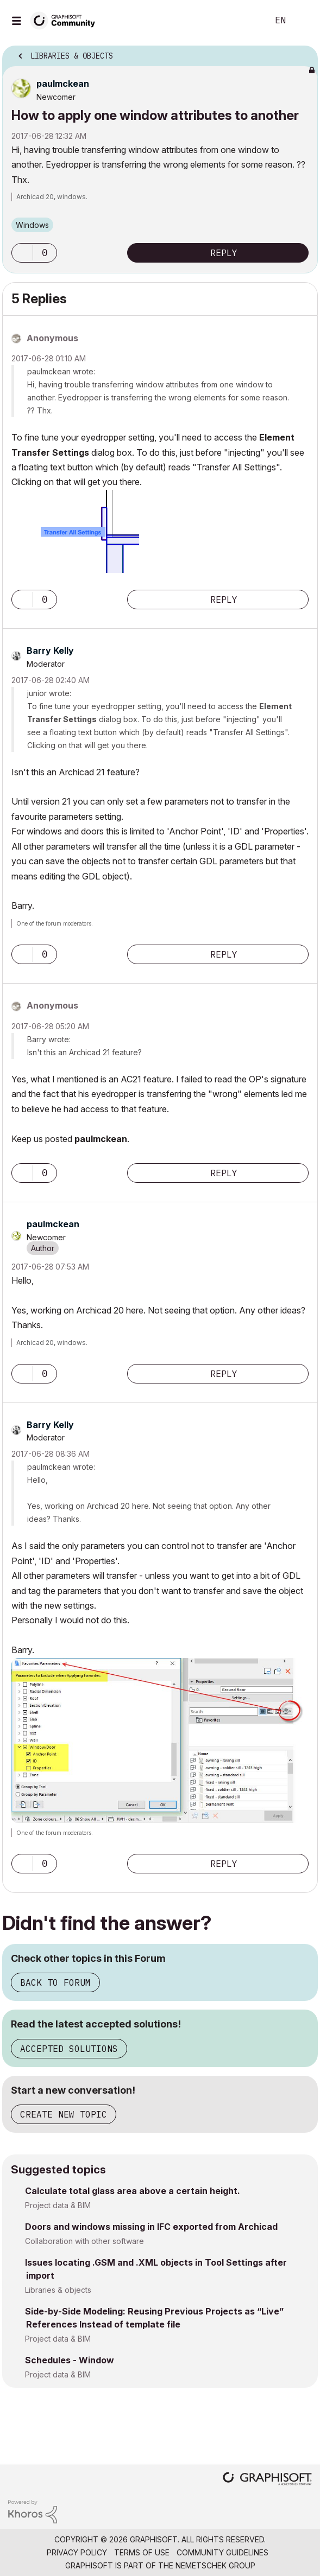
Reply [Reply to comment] (223, 599)
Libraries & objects (58, 2289)
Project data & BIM (58, 2205)
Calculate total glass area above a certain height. (132, 2190)
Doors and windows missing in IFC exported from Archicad (151, 2226)
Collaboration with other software (84, 2241)
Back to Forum (55, 1982)
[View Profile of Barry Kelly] (50, 650)
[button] (22, 253)
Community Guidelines (222, 2552)
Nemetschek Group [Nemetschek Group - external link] (215, 2565)
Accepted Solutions (69, 2048)
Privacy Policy (77, 2552)
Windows (32, 224)
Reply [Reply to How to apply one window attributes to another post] (223, 252)
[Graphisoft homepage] (267, 2480)
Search (243, 20)
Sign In (302, 20)
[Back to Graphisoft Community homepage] (66, 19)
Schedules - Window (69, 2360)
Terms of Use (142, 2552)
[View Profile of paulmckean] (62, 83)
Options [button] (303, 52)
